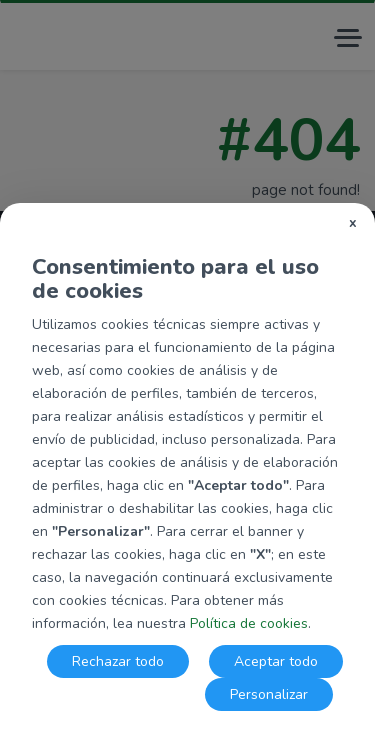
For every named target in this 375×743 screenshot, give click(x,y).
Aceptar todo (276, 661)
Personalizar (269, 694)
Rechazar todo (118, 661)
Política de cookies (249, 623)
